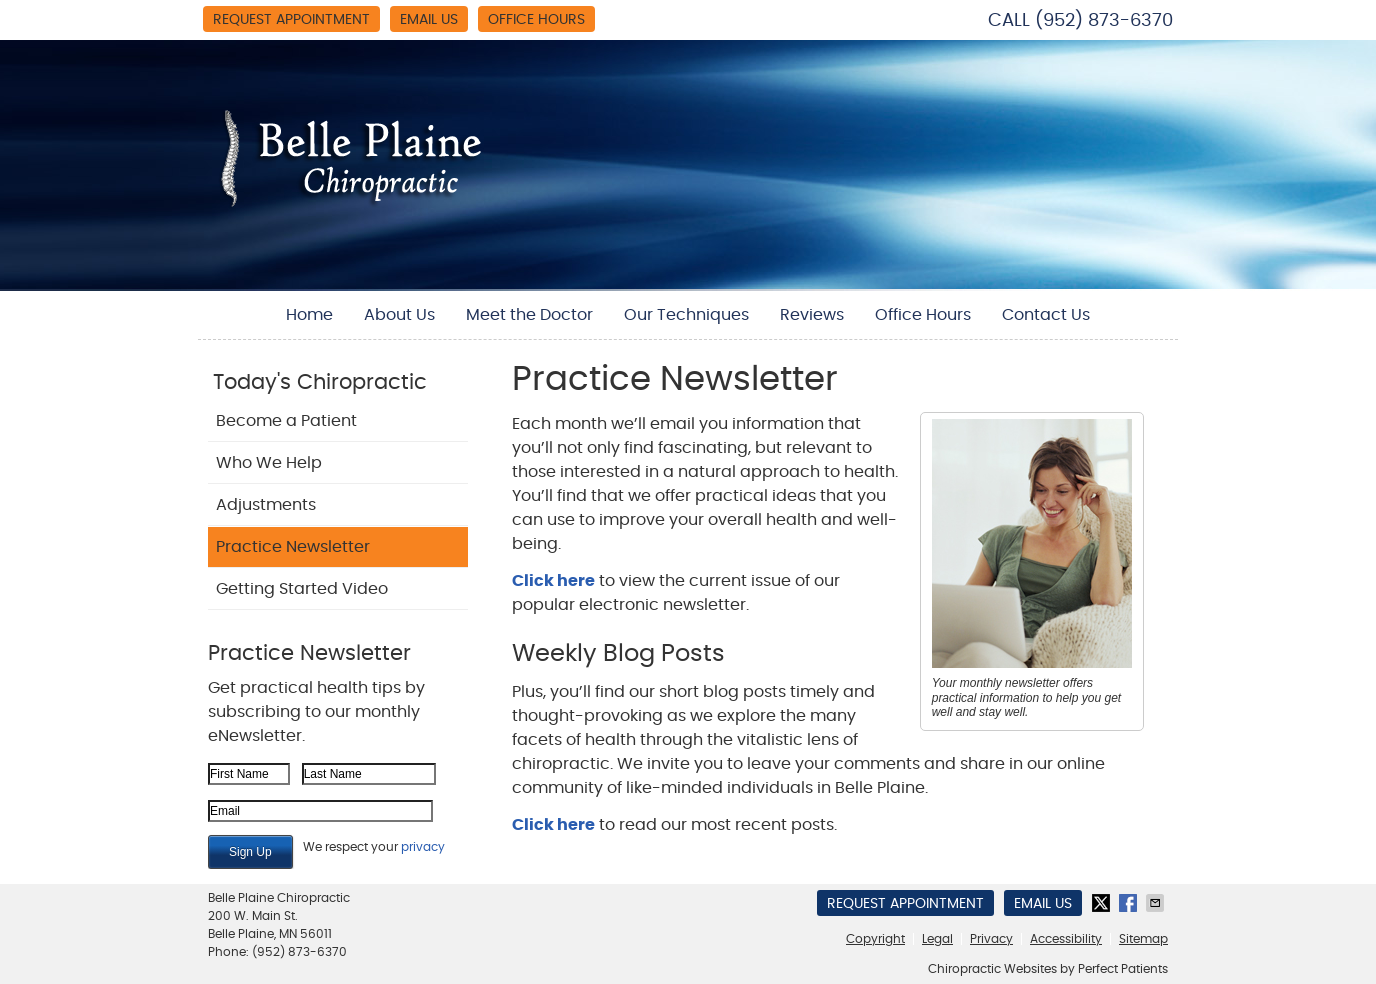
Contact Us (1046, 315)
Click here (553, 581)
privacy (423, 847)
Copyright (875, 939)
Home (309, 315)
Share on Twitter (1103, 903)
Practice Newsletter (293, 547)
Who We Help (269, 463)
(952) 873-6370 (1104, 21)
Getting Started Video (302, 589)
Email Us (429, 20)
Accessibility (1066, 939)
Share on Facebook (1130, 903)
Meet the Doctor (529, 315)
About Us (399, 315)
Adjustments (266, 505)
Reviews (812, 315)
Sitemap (1143, 939)
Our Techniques (686, 315)
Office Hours (536, 20)
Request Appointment (291, 20)
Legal (937, 939)
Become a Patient (286, 421)
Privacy (991, 939)
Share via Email (1157, 903)
